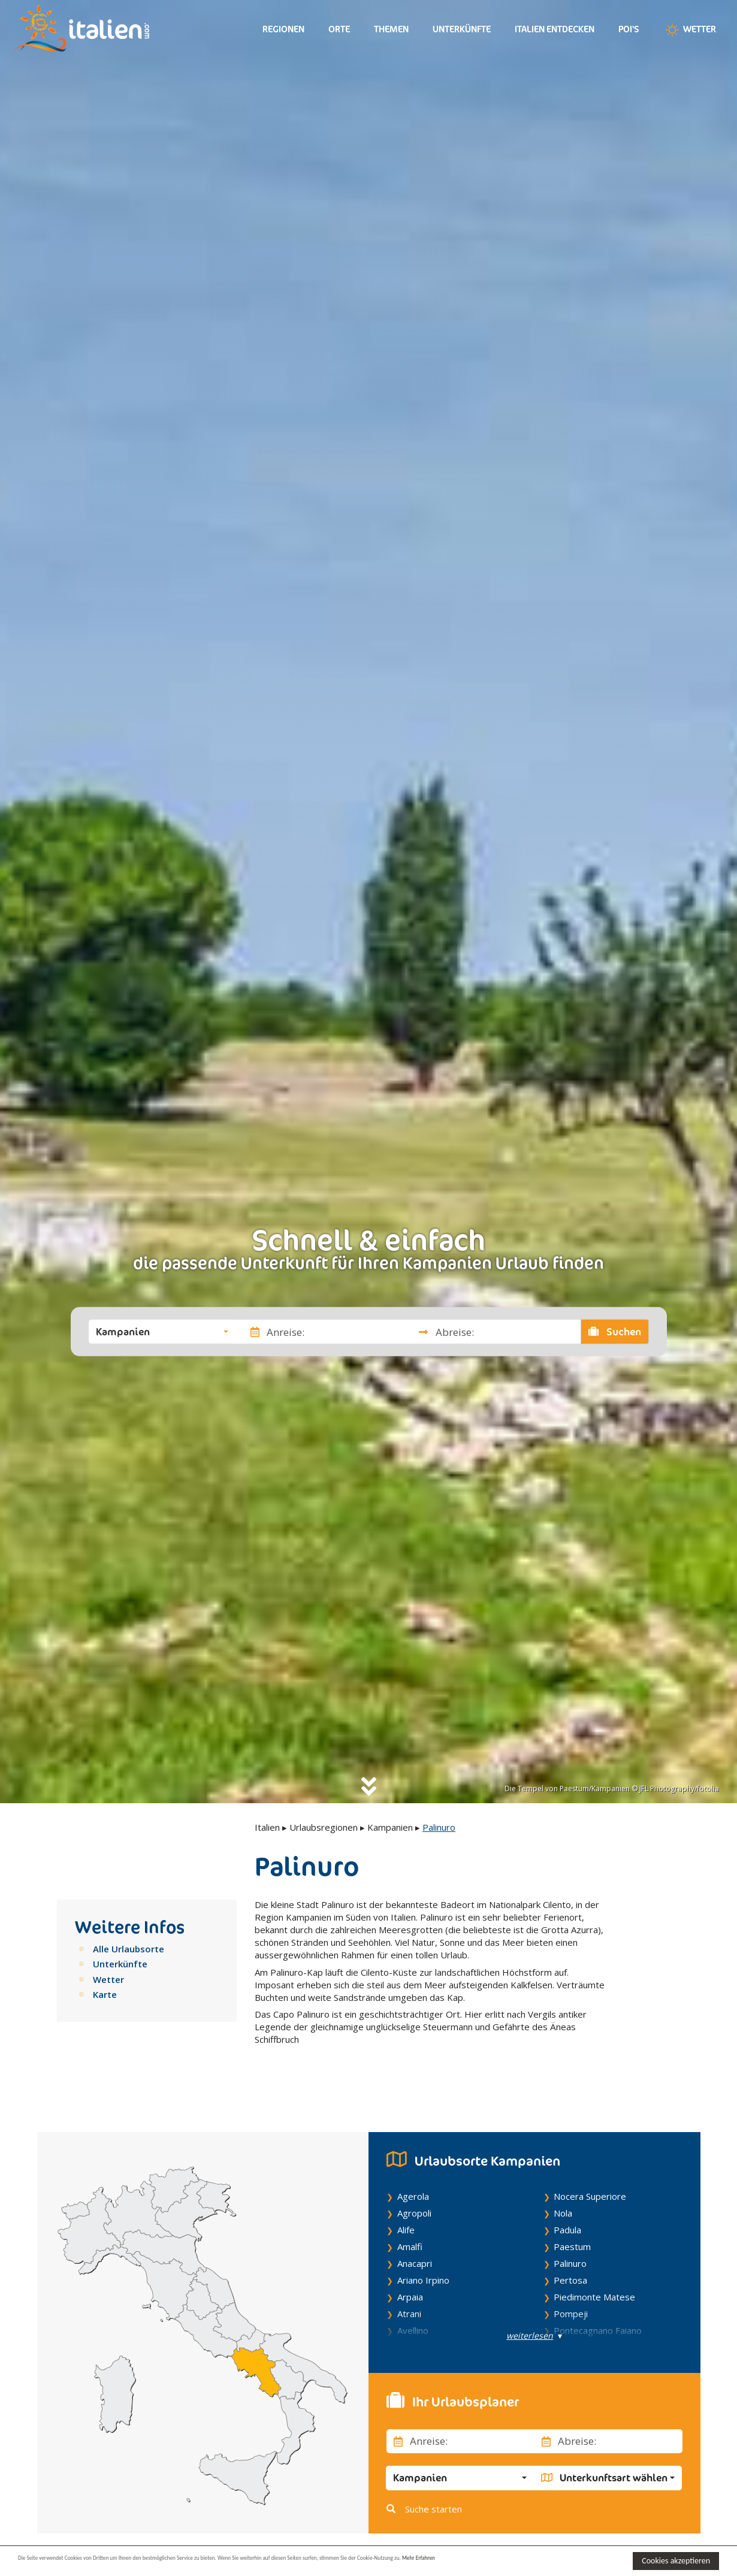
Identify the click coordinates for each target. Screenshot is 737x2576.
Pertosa (570, 2252)
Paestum (572, 2219)
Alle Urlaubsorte (128, 1949)
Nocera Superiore (590, 2169)
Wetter (689, 30)
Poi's (628, 29)
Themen (391, 29)
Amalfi (409, 2219)
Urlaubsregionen (323, 1827)
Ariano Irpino (423, 2252)
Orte (339, 29)
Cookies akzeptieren (676, 2561)
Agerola (413, 2169)
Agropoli (414, 2185)
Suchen (614, 1331)
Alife (406, 2202)
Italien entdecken (554, 29)
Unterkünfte (462, 29)
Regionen (283, 29)
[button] (162, 1332)
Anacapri (414, 2236)
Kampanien (390, 1827)
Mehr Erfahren (581, 2560)
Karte (105, 1994)
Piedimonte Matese (594, 2269)
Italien (267, 1827)
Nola (563, 2185)
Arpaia (410, 2269)
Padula (567, 2202)
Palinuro (570, 2236)
